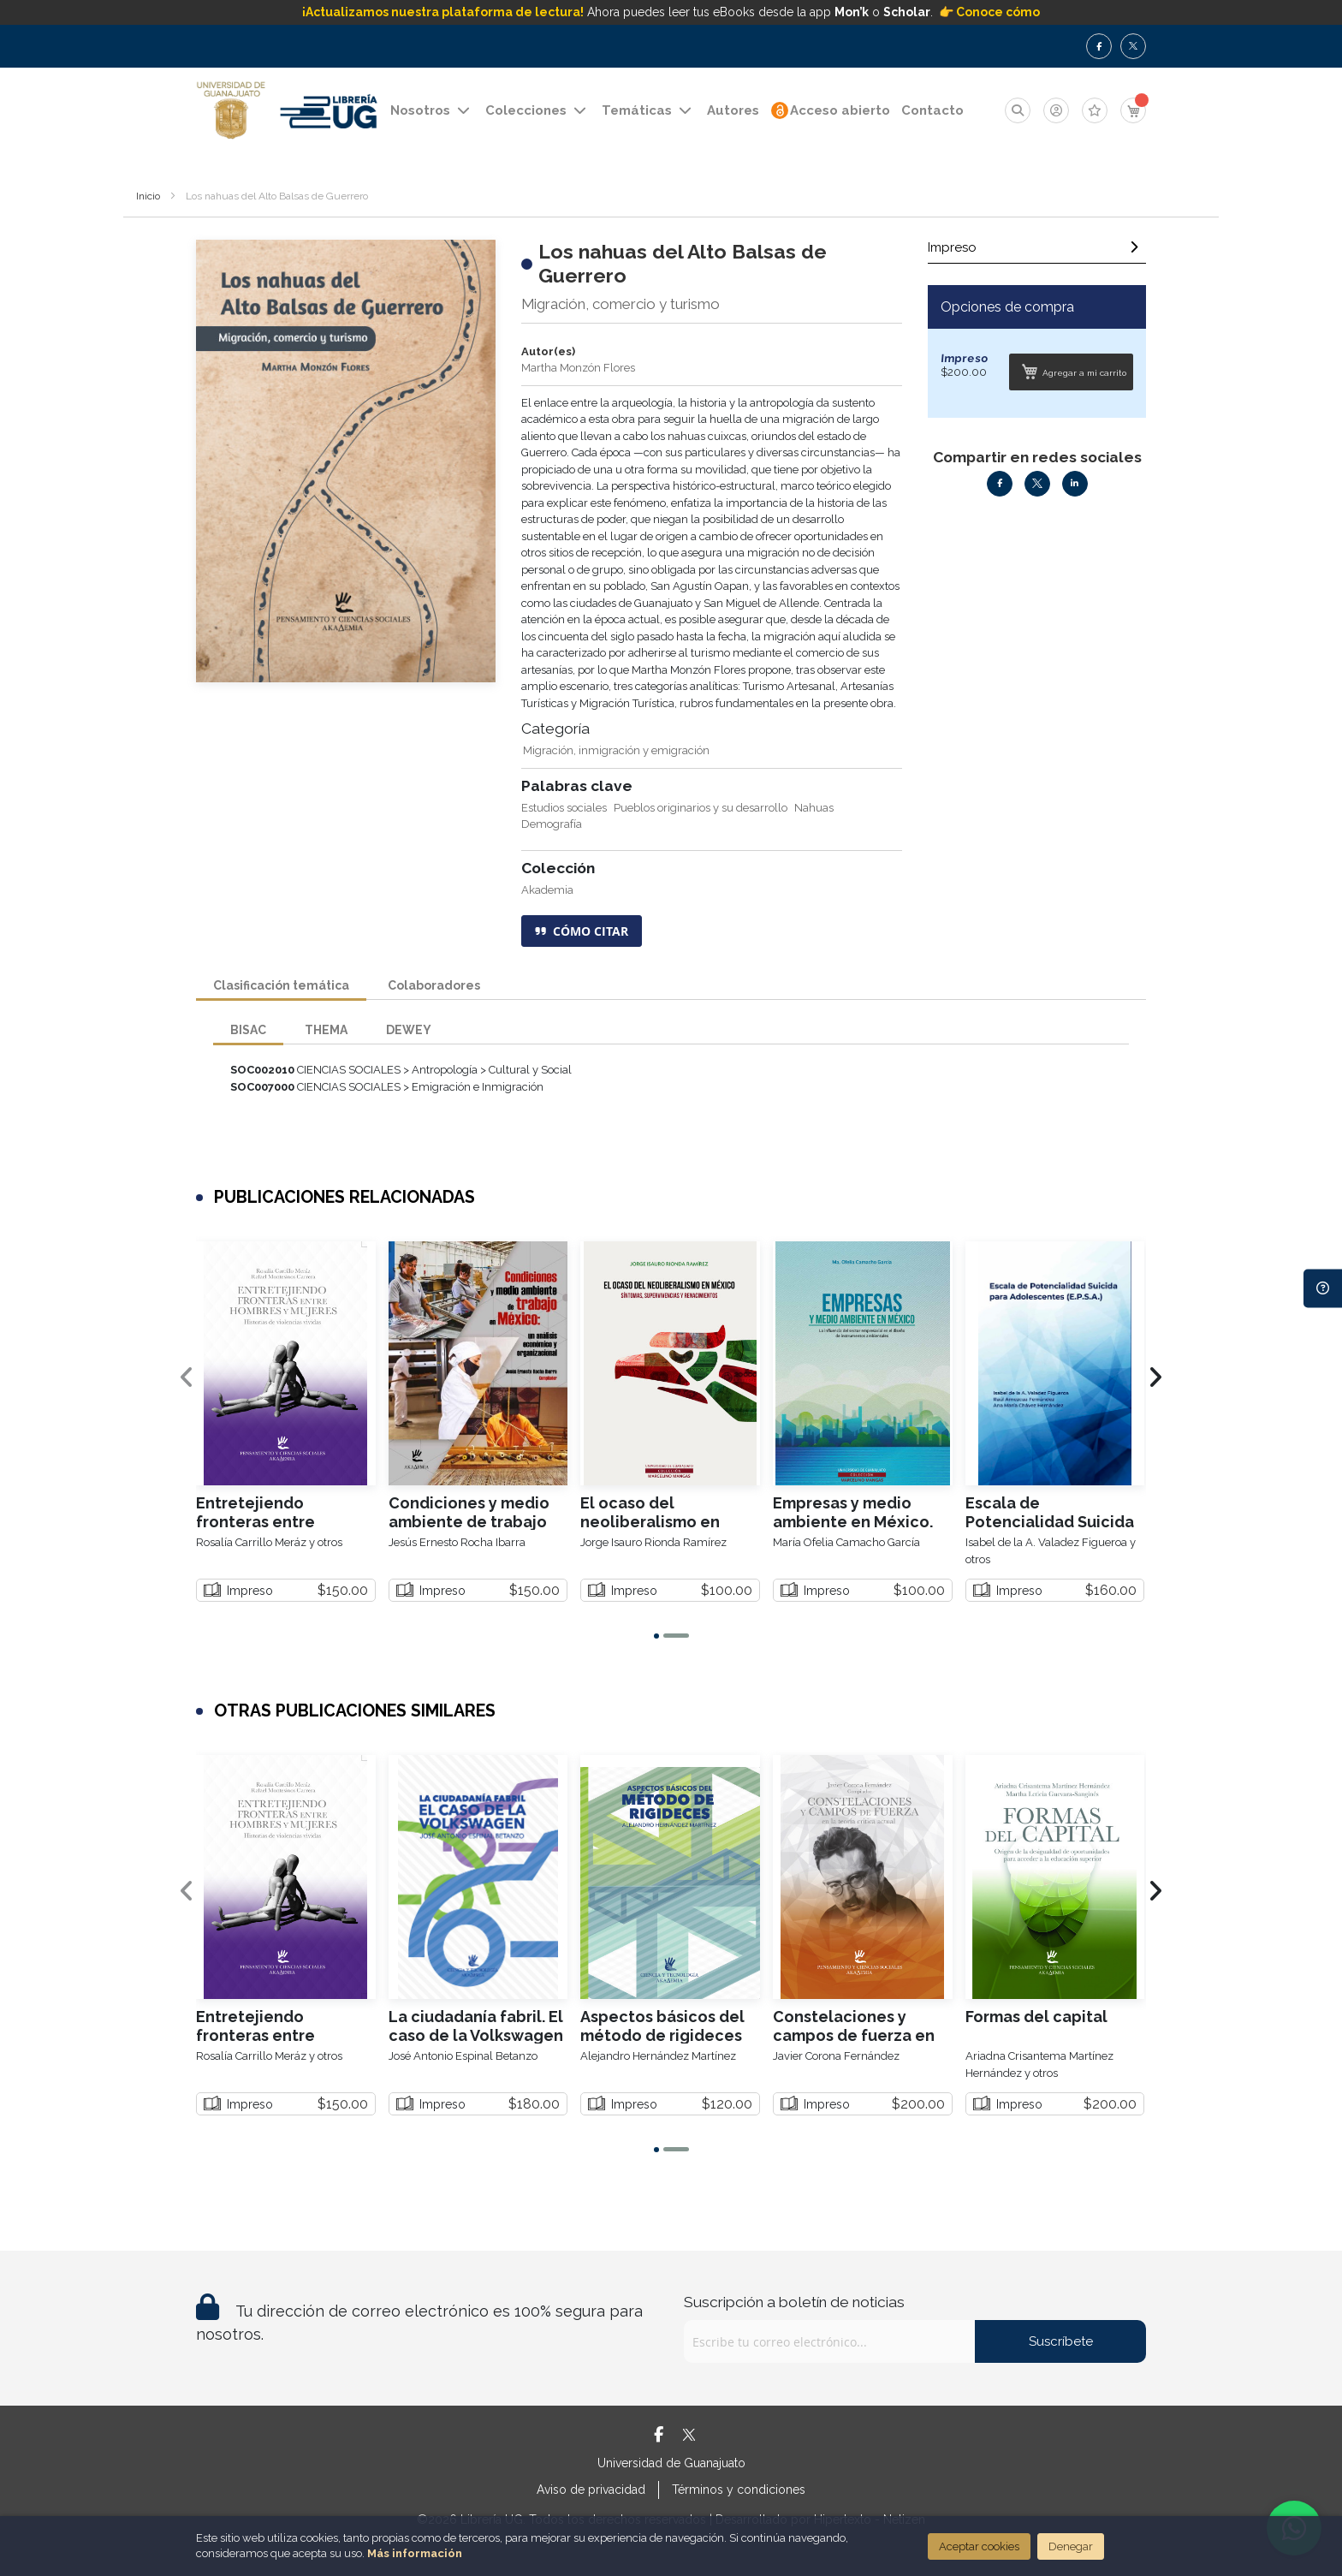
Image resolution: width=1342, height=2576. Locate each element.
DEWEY (408, 1028)
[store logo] (231, 110)
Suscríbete (1061, 2341)
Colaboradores (434, 984)
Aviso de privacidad (591, 2489)
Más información (414, 2553)
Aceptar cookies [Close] (979, 2546)
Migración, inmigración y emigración (616, 750)
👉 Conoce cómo (989, 12)
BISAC (248, 1028)
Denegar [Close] (1070, 2546)
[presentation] (1155, 1378)
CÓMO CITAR (581, 931)
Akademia (547, 889)
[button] (656, 1636)
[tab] (1037, 252)
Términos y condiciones (738, 2489)
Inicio (148, 196)
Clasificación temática (281, 984)
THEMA (326, 1028)
